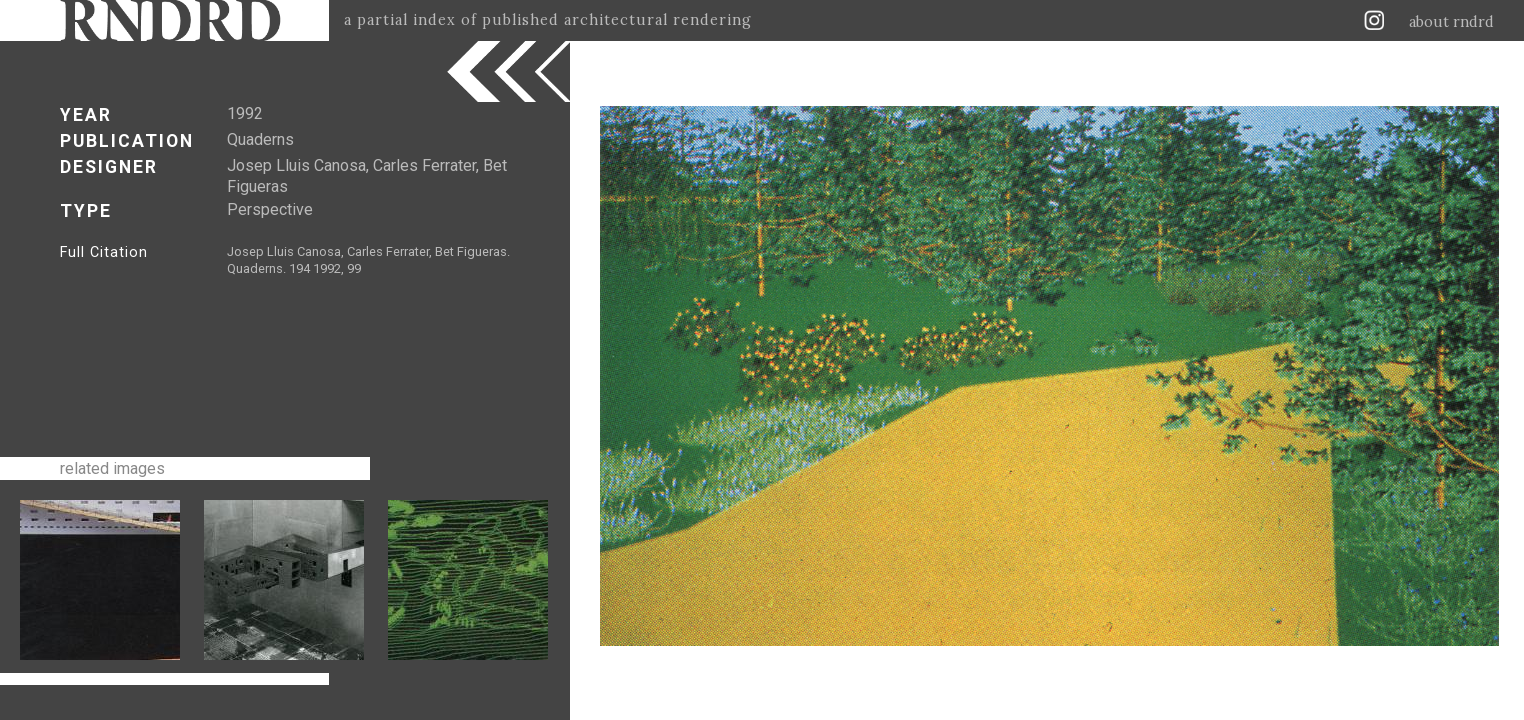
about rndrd (1451, 22)
